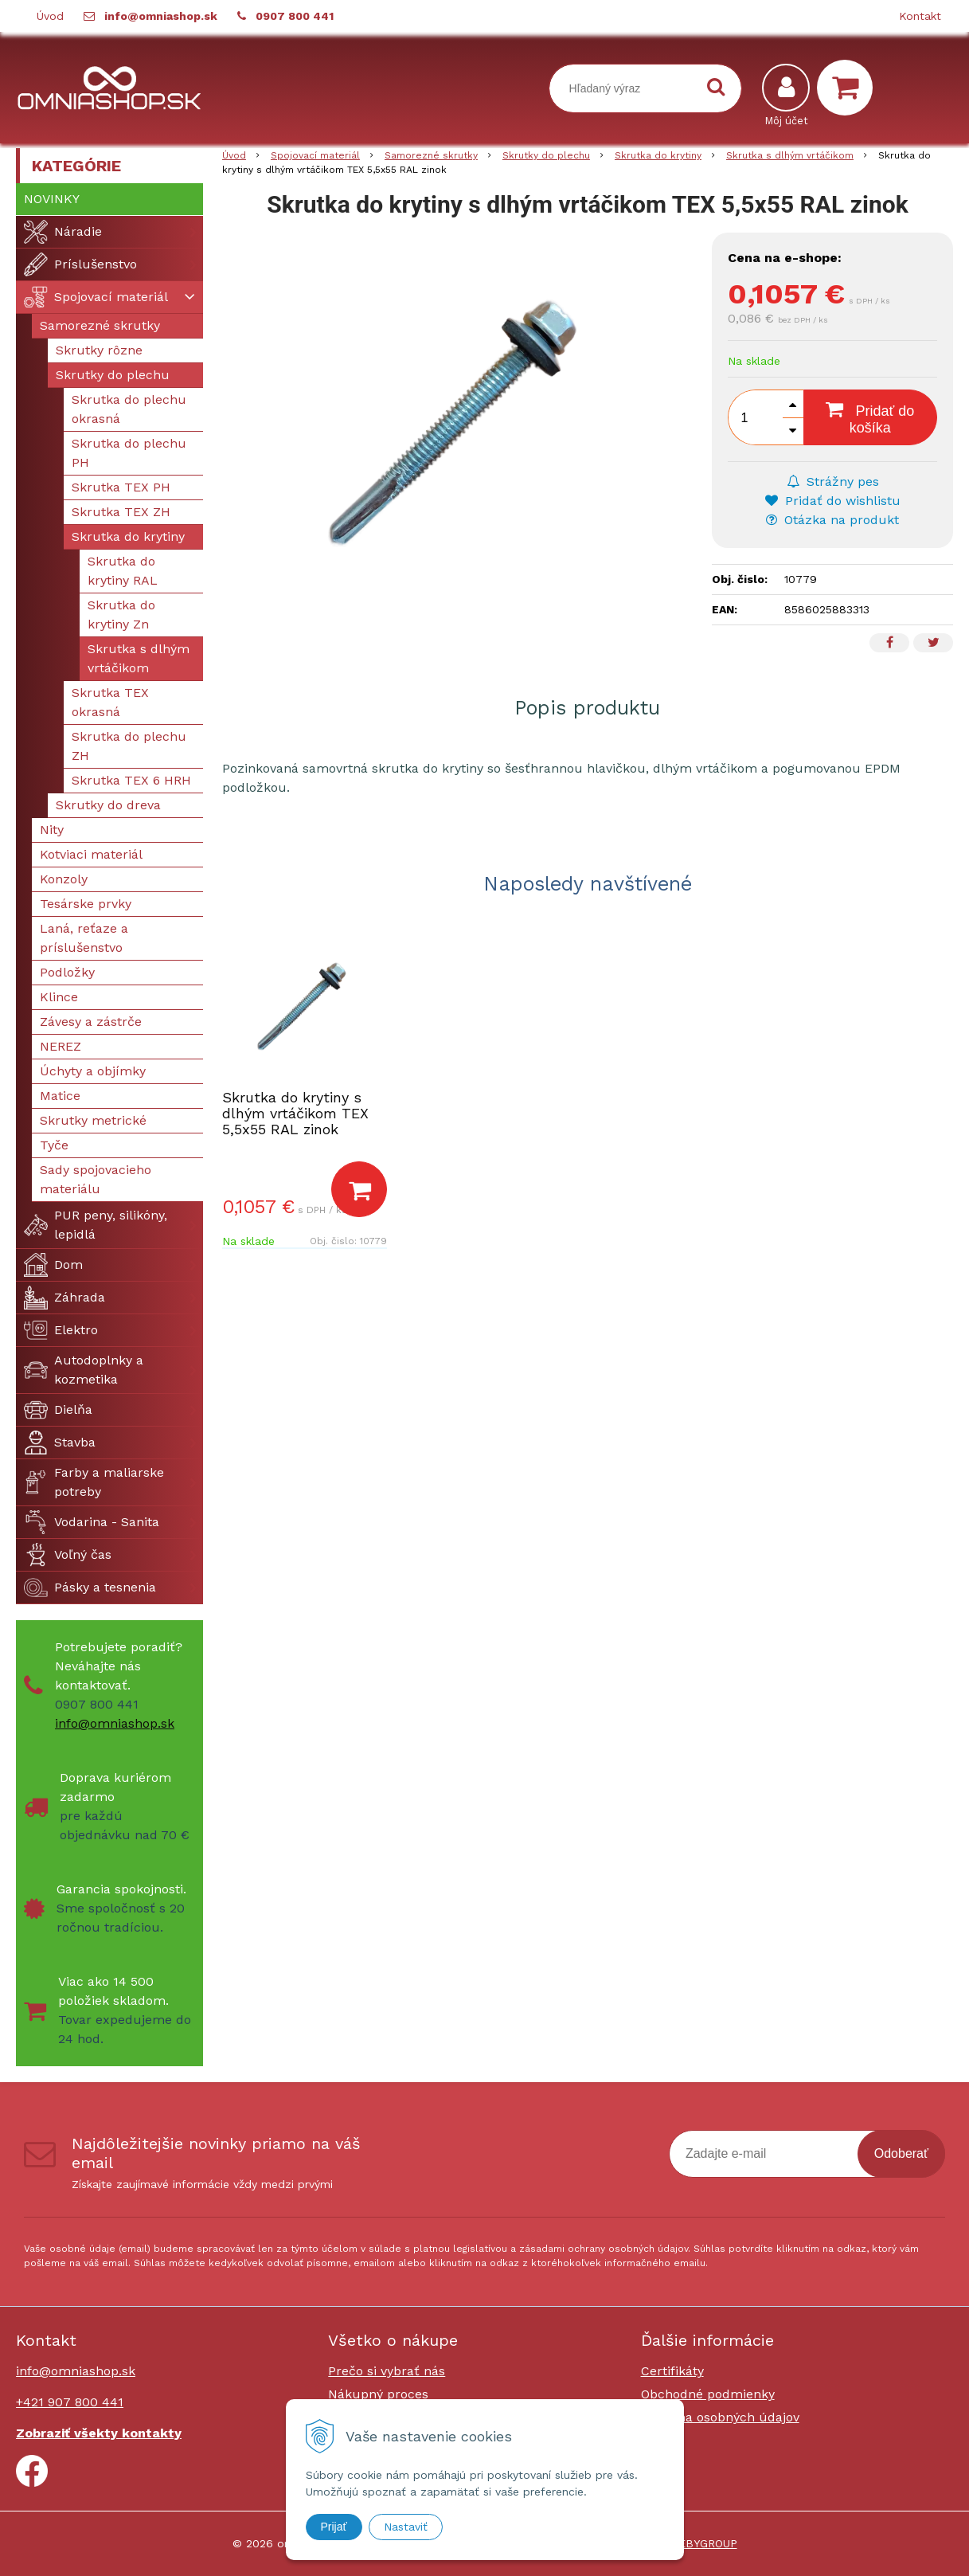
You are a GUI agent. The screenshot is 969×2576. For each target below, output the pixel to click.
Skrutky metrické (93, 1120)
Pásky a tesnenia (90, 1587)
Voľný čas (67, 1555)
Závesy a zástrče (91, 1021)
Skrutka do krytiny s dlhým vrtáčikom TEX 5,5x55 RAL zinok (295, 1113)
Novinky (52, 198)
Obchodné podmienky (708, 2394)
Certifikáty (672, 2370)
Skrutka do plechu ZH (129, 746)
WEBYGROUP (702, 2543)
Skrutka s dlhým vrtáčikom (139, 658)
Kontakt (920, 16)
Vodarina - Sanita (91, 1522)
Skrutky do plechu (113, 374)
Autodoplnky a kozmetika (83, 1370)
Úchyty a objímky (93, 1071)
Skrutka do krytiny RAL (123, 571)
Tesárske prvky (85, 903)
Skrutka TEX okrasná (110, 702)
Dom (53, 1265)
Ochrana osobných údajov (720, 2417)
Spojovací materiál (96, 297)
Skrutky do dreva (108, 804)
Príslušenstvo (80, 264)
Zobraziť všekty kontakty (99, 2433)
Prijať (334, 2526)
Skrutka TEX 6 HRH (131, 780)
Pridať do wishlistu (833, 500)
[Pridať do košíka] (359, 1189)
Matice (60, 1095)
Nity (52, 829)
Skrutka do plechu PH (129, 453)
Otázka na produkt (832, 519)
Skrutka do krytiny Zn (121, 614)
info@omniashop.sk (160, 16)
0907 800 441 (295, 16)
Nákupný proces (378, 2394)
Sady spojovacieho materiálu (95, 1179)
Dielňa (58, 1410)
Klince (59, 996)
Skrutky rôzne (99, 350)
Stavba (60, 1442)
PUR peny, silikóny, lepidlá (95, 1225)
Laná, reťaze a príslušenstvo (84, 938)
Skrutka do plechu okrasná (129, 409)
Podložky (67, 972)
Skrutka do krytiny (128, 536)
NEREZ (60, 1046)
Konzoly (64, 879)
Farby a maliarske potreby (94, 1482)
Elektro (61, 1330)
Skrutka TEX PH (121, 487)
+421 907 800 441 (69, 2402)
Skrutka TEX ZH (121, 511)
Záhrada (64, 1298)
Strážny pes (833, 481)
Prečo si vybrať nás (386, 2370)
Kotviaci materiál (91, 854)
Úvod (50, 16)
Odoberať (901, 2153)
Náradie (63, 232)
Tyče (54, 1145)
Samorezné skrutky (100, 325)
